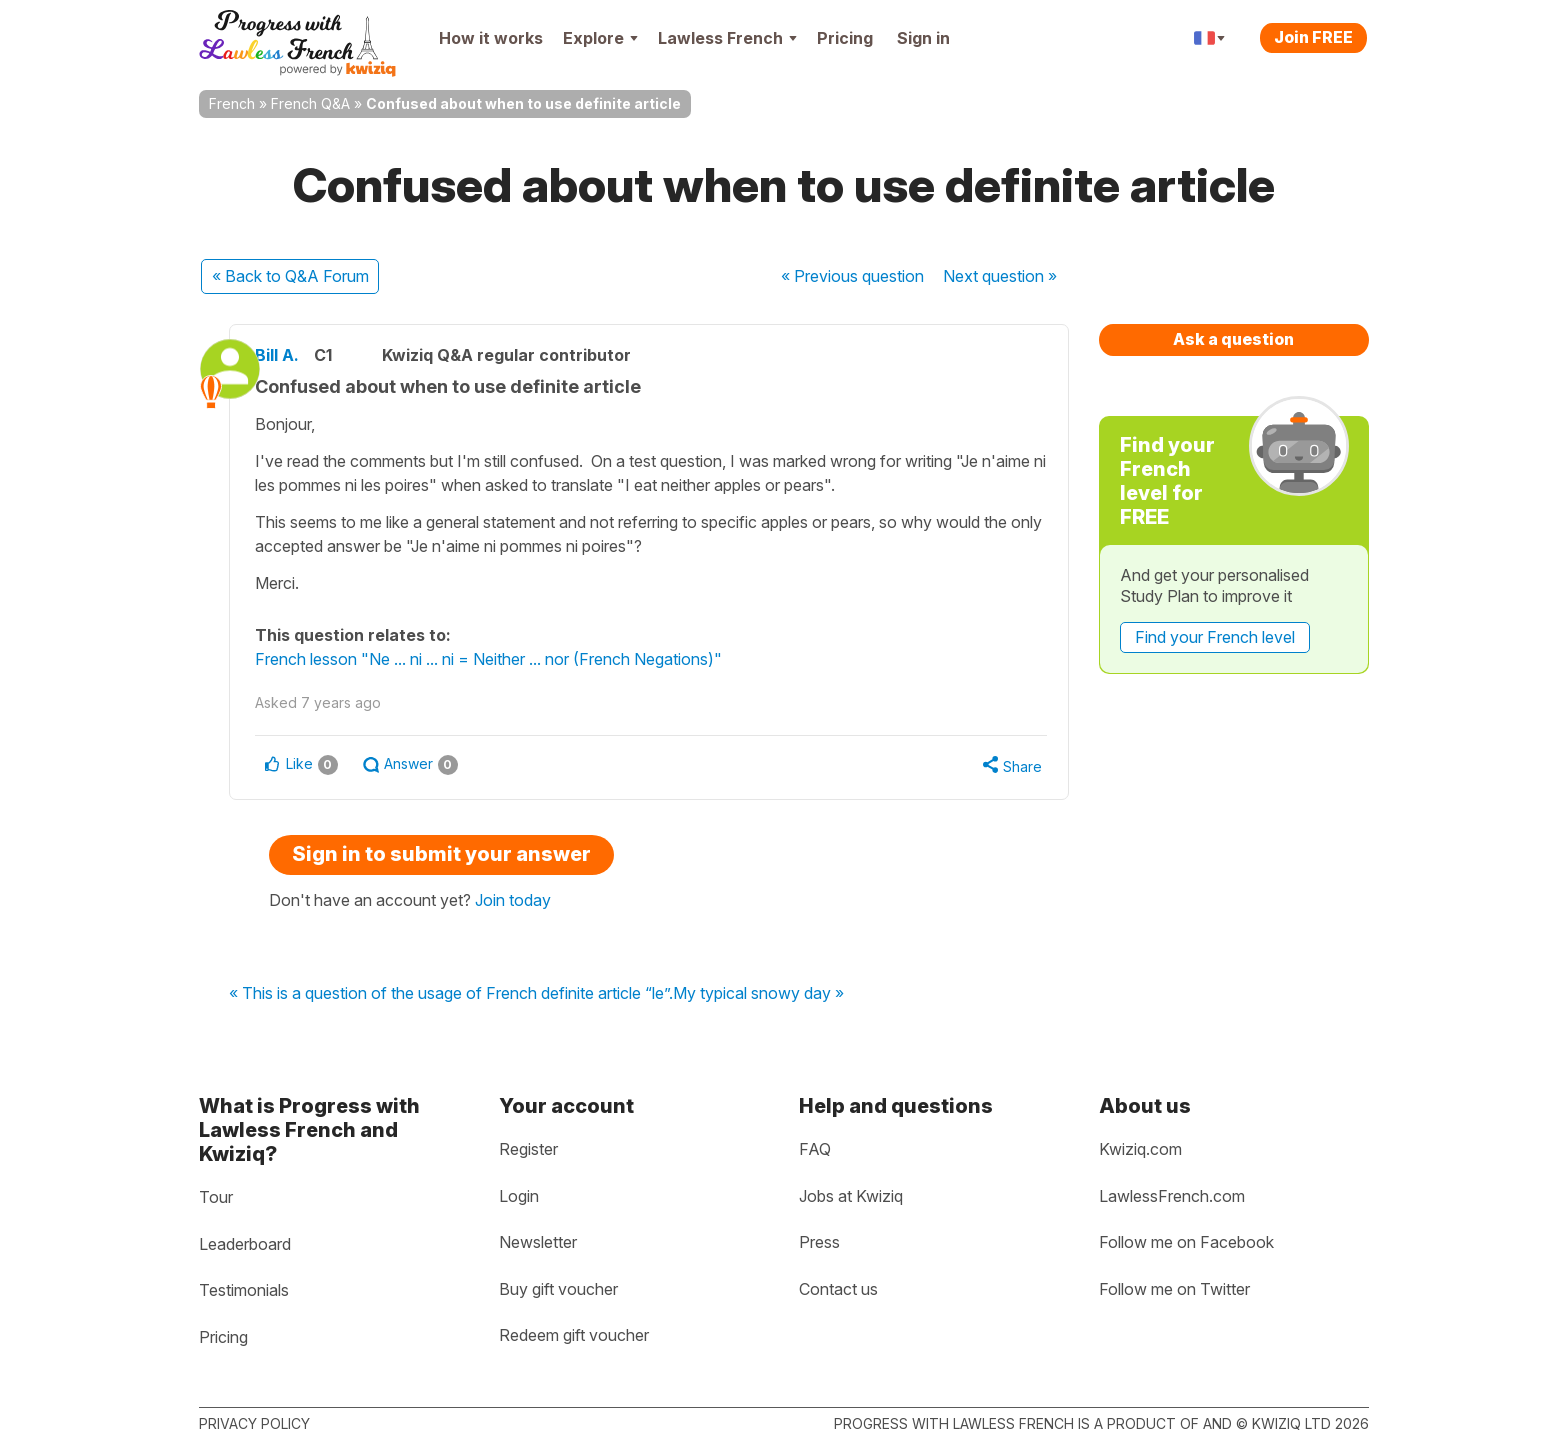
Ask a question (1233, 339)
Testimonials (244, 1290)
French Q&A (310, 103)
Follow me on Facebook (1186, 1242)
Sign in (923, 38)
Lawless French (727, 38)
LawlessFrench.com (1172, 1196)
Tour (216, 1197)
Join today (513, 900)
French (232, 103)
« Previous (852, 276)
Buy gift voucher (558, 1289)
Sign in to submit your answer (441, 854)
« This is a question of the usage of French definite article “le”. (451, 994)
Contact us (838, 1289)
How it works (491, 38)
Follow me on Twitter (1174, 1289)
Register (528, 1149)
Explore (600, 38)
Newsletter (538, 1242)
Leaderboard (245, 1244)
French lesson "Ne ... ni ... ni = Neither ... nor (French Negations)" (513, 659)
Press (819, 1242)
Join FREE (1313, 37)
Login (519, 1196)
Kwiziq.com (1140, 1149)
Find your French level (1215, 637)
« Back (290, 276)
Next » (1000, 276)
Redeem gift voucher (574, 1335)
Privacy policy (254, 1423)
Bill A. (302, 355)
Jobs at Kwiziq (851, 1196)
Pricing (845, 38)
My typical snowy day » (758, 994)
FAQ (815, 1149)
